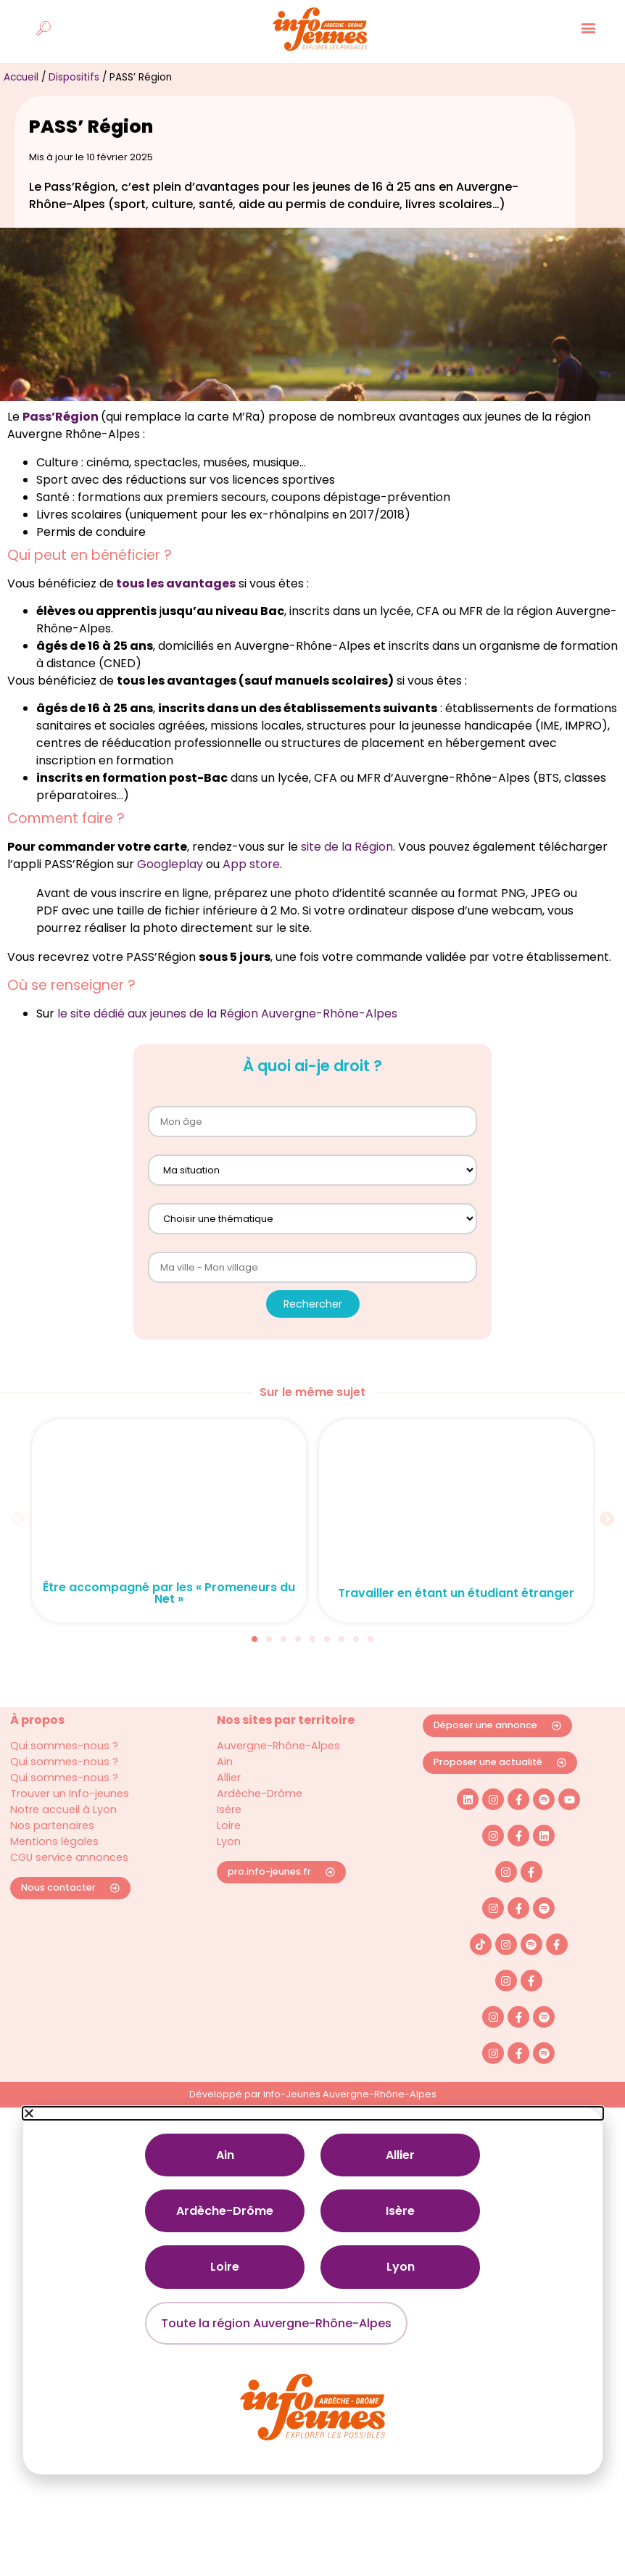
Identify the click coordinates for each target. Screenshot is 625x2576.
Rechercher (312, 1327)
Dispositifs (74, 100)
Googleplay (170, 888)
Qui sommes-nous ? (64, 1769)
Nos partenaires (52, 1849)
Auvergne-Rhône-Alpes (278, 1769)
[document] (312, 2314)
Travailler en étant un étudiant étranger (456, 1617)
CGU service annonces (69, 1881)
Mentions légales (54, 1865)
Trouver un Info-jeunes (69, 1817)
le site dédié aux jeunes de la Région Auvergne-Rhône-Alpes (227, 1036)
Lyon (229, 1865)
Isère (229, 1833)
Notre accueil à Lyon (63, 1833)
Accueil (21, 100)
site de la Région (347, 870)
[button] (18, 1542)
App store (251, 888)
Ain (225, 1785)
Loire (229, 1849)
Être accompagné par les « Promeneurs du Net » (169, 1617)
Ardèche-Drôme (259, 1817)
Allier (229, 1801)
